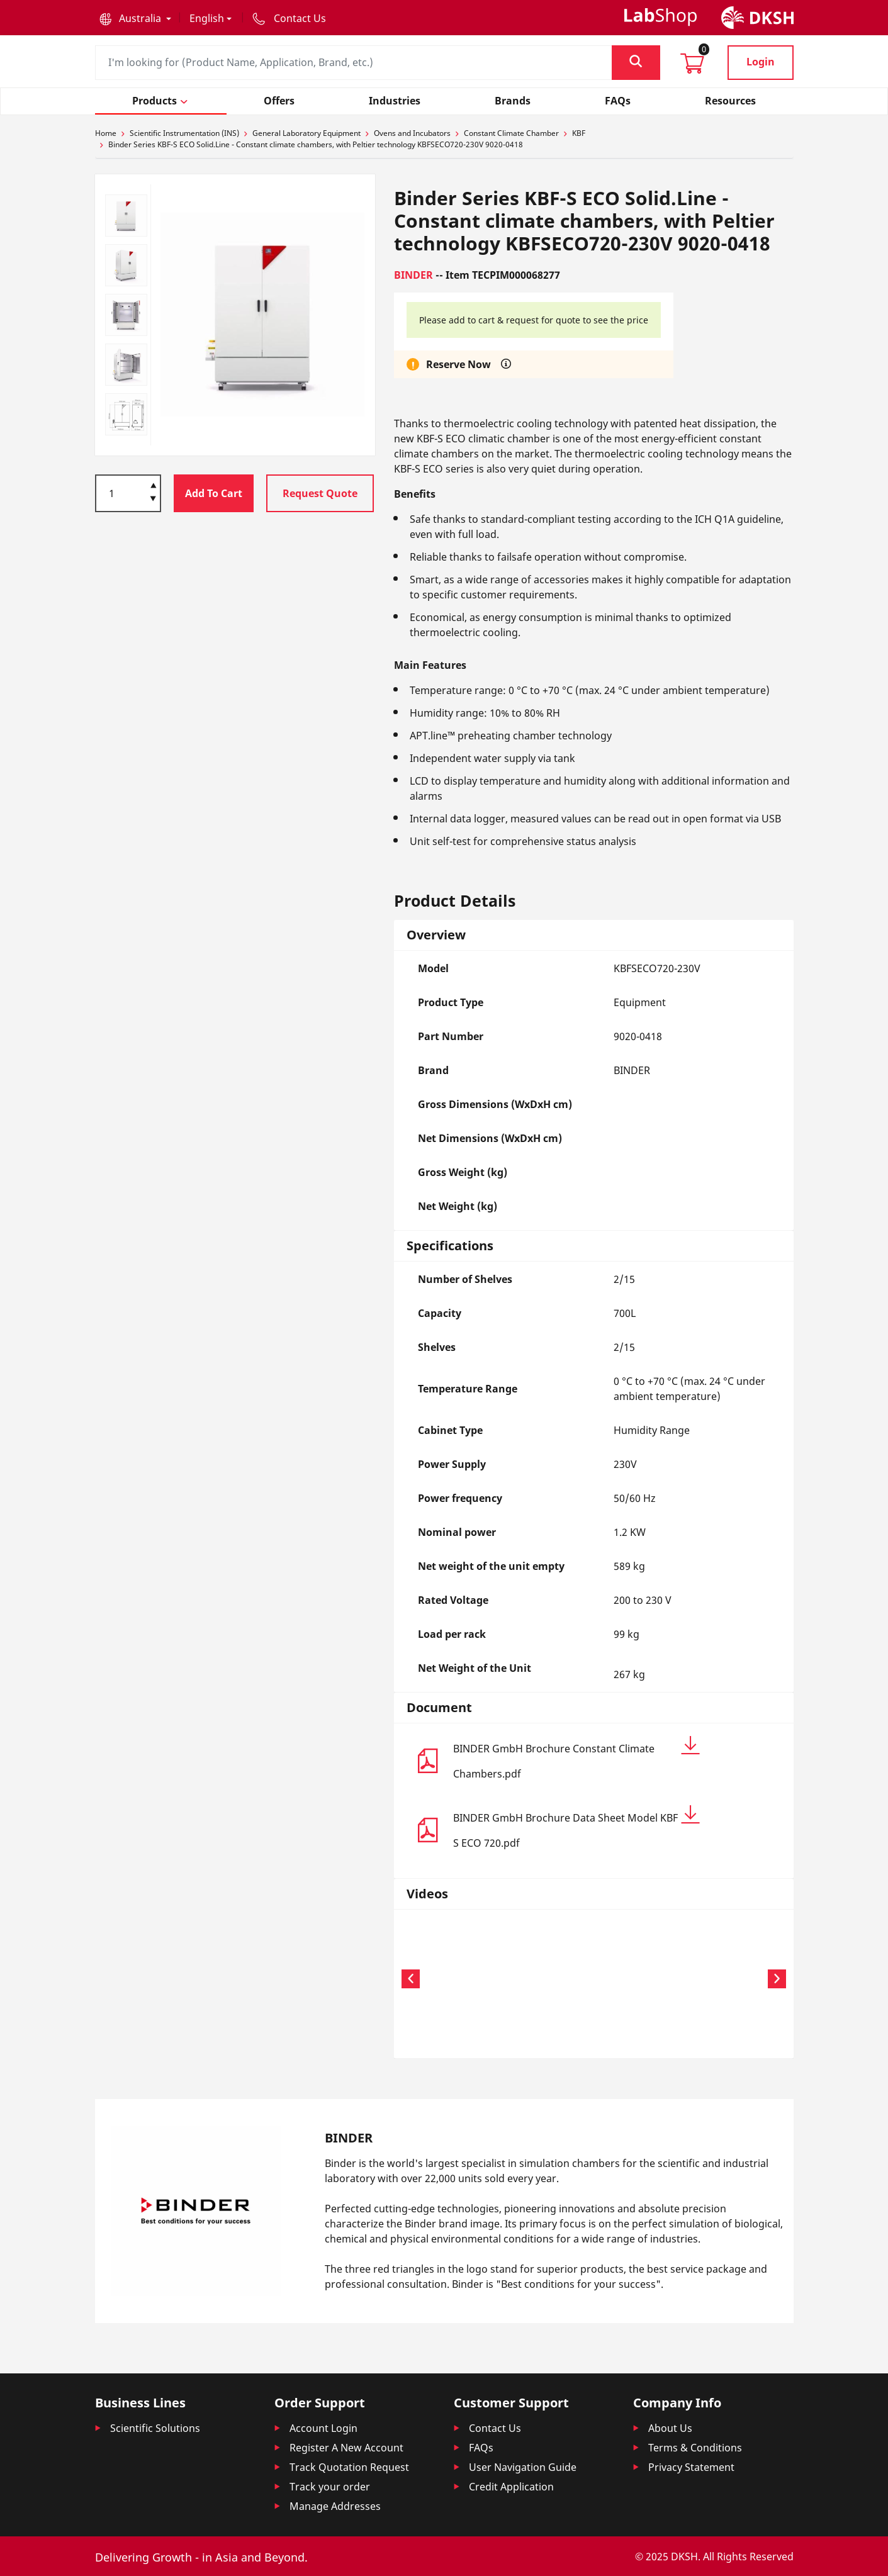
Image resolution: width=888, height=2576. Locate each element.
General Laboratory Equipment (306, 133)
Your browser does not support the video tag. (469, 1977)
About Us (670, 2428)
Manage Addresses (335, 2506)
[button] (135, 18)
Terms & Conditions (695, 2448)
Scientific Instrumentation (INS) (184, 133)
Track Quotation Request (349, 2467)
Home (105, 133)
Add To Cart (213, 493)
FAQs (481, 2448)
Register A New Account (346, 2448)
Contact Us (495, 2428)
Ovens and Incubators (412, 133)
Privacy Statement (691, 2467)
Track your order (329, 2487)
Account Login (323, 2428)
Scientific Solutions (155, 2428)
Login (760, 62)
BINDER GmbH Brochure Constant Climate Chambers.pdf (576, 1758)
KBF (578, 133)
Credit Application (511, 2487)
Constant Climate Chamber (511, 133)
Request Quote (320, 493)
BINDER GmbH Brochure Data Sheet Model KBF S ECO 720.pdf (576, 1827)
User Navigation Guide (522, 2467)
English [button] (206, 18)
